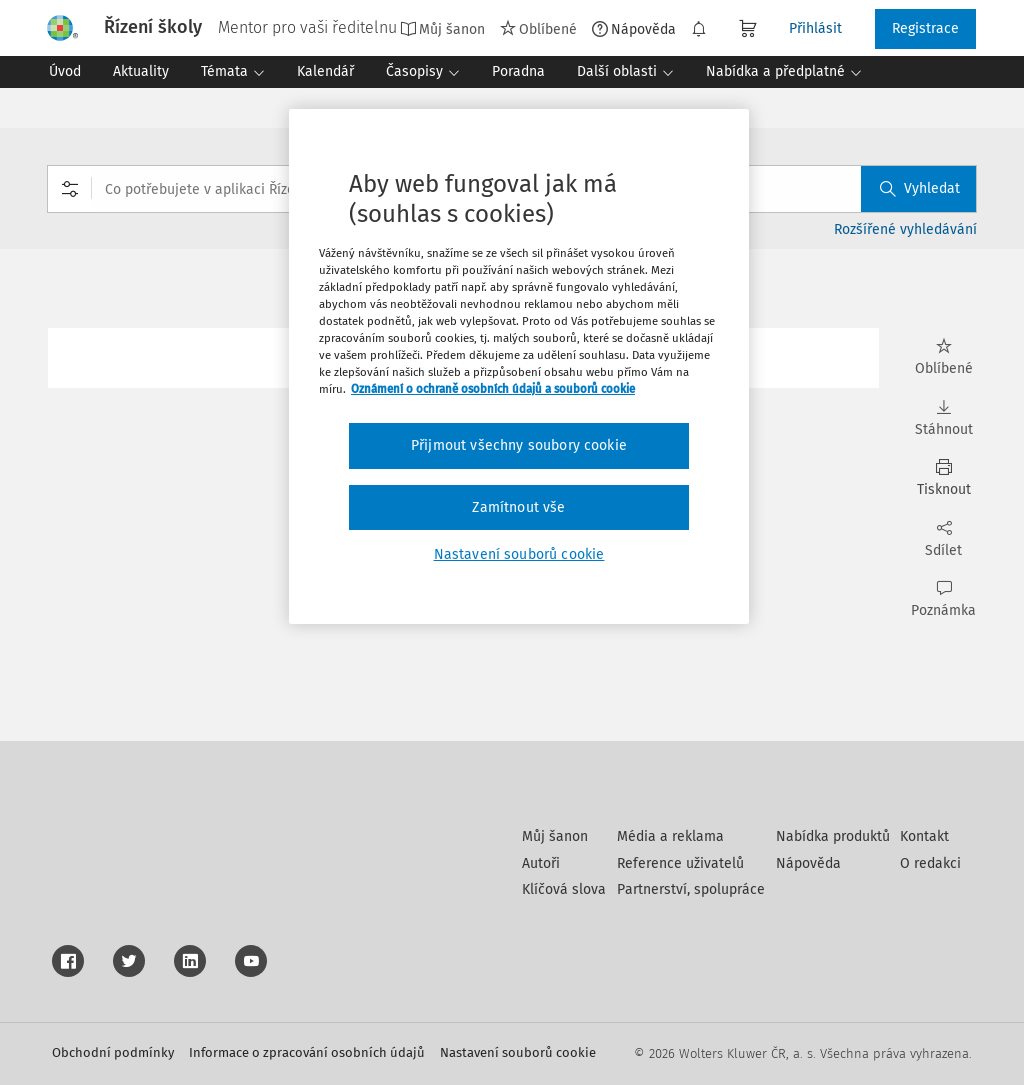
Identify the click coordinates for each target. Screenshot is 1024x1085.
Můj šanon (442, 29)
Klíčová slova (564, 889)
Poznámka (943, 599)
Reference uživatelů (680, 863)
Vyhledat (920, 188)
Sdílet (943, 539)
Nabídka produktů (833, 836)
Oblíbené (538, 29)
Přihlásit (815, 28)
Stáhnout (943, 418)
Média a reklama (670, 836)
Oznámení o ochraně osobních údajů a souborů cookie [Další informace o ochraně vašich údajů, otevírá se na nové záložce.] (493, 389)
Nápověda (634, 29)
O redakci (930, 863)
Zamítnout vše (518, 507)
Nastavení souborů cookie (518, 1052)
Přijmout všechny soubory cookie (519, 445)
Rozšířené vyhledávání (905, 229)
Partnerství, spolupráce (691, 889)
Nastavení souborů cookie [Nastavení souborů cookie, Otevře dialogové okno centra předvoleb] (519, 554)
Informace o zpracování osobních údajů (307, 1052)
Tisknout (943, 478)
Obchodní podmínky (113, 1052)
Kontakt (924, 836)
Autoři (541, 863)
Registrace (925, 28)
